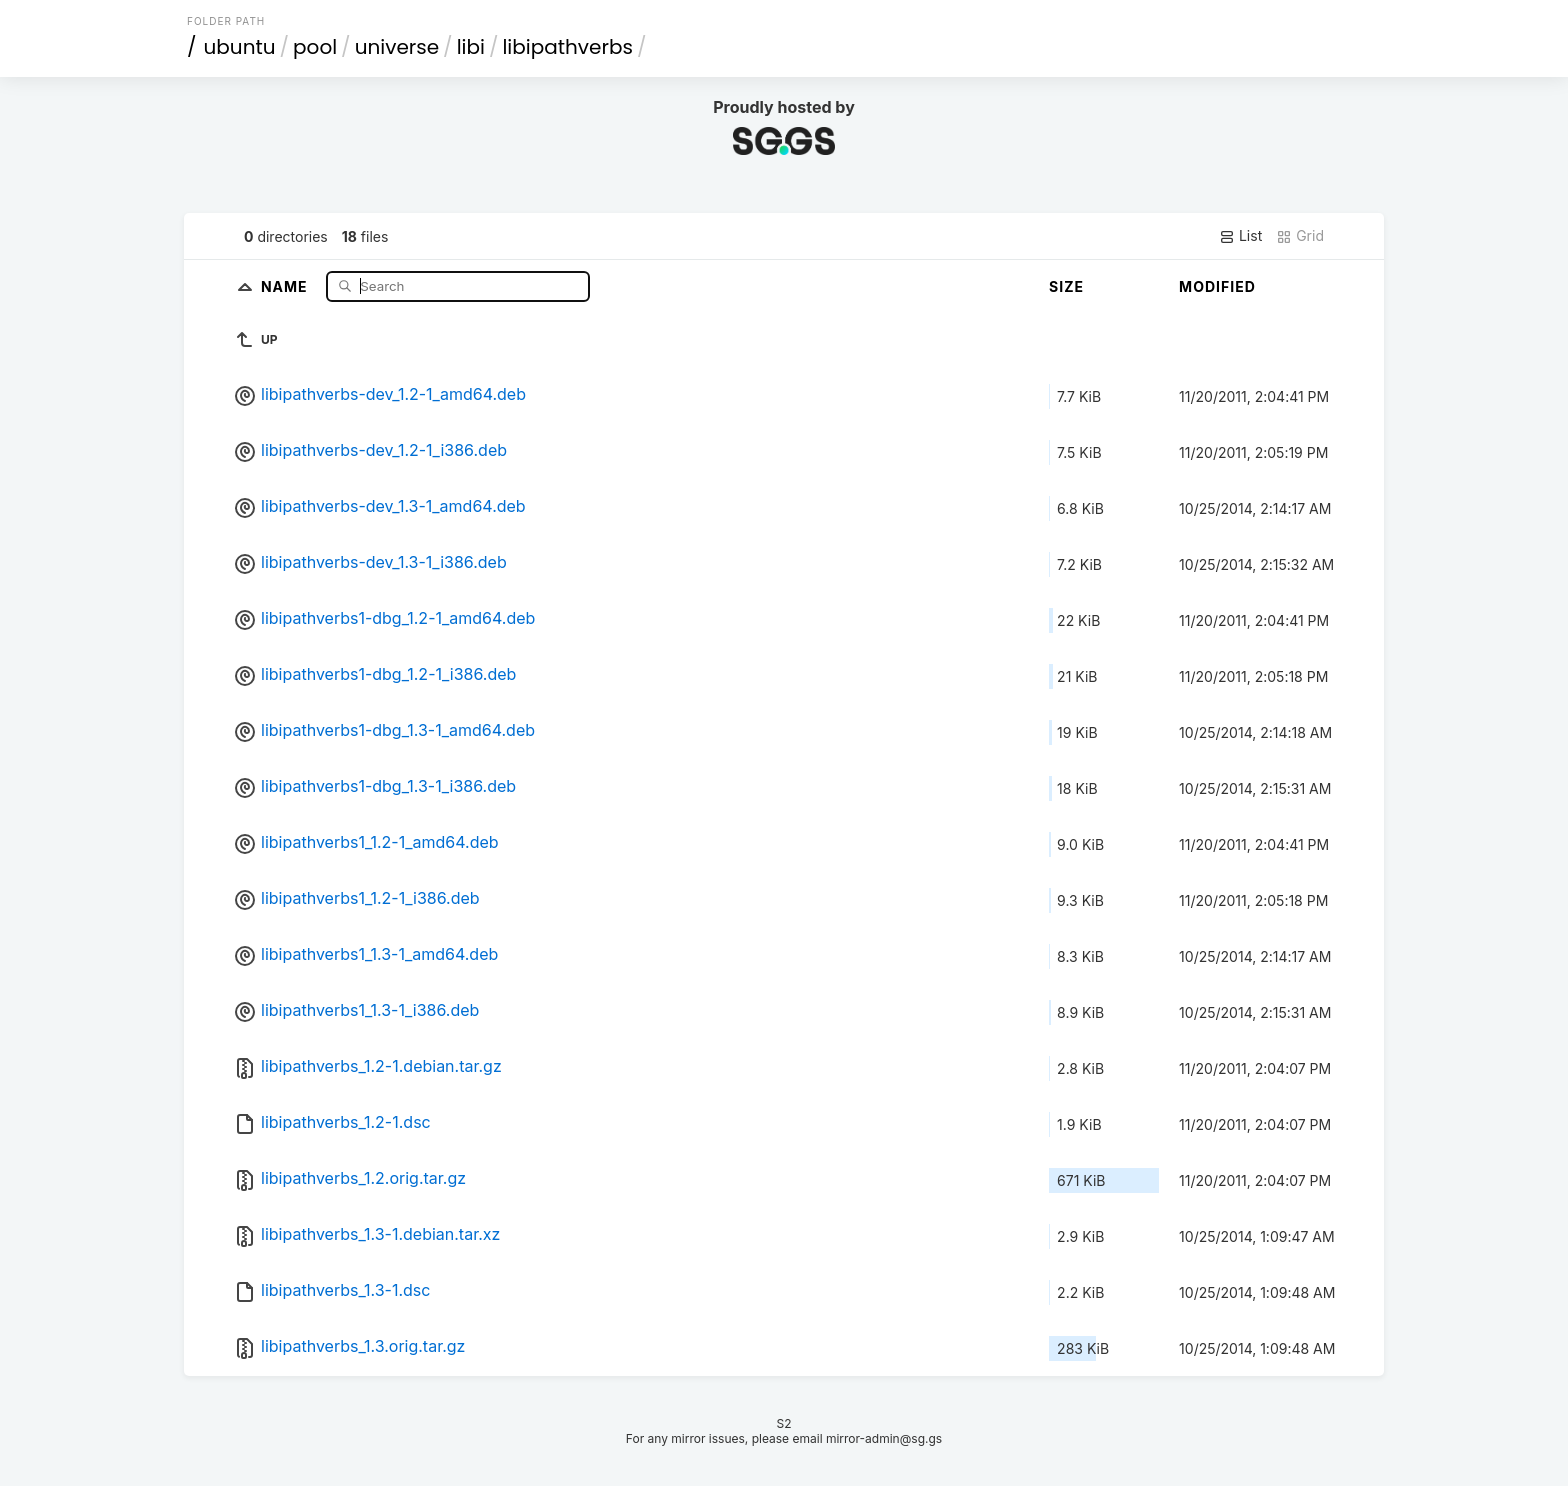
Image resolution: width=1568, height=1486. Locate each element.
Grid (1300, 236)
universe (397, 47)
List (1240, 236)
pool (315, 47)
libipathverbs (567, 47)
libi (471, 47)
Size (1066, 286)
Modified (1217, 286)
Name (286, 285)
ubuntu (240, 47)
